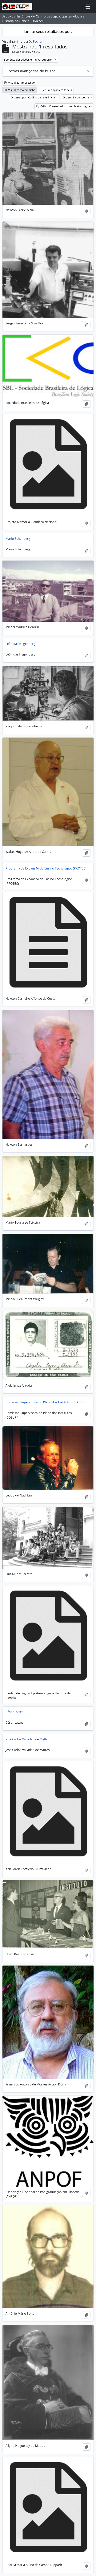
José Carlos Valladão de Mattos (28, 1739)
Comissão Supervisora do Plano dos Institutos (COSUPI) (45, 1402)
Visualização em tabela (55, 90)
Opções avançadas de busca (30, 71)
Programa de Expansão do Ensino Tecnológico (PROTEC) (46, 868)
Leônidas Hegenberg (20, 644)
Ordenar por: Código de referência (33, 97)
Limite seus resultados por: (48, 31)
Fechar (38, 41)
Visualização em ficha (19, 90)
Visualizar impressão (19, 82)
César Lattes (14, 1712)
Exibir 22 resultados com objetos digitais (64, 106)
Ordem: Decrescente (76, 97)
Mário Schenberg (18, 539)
